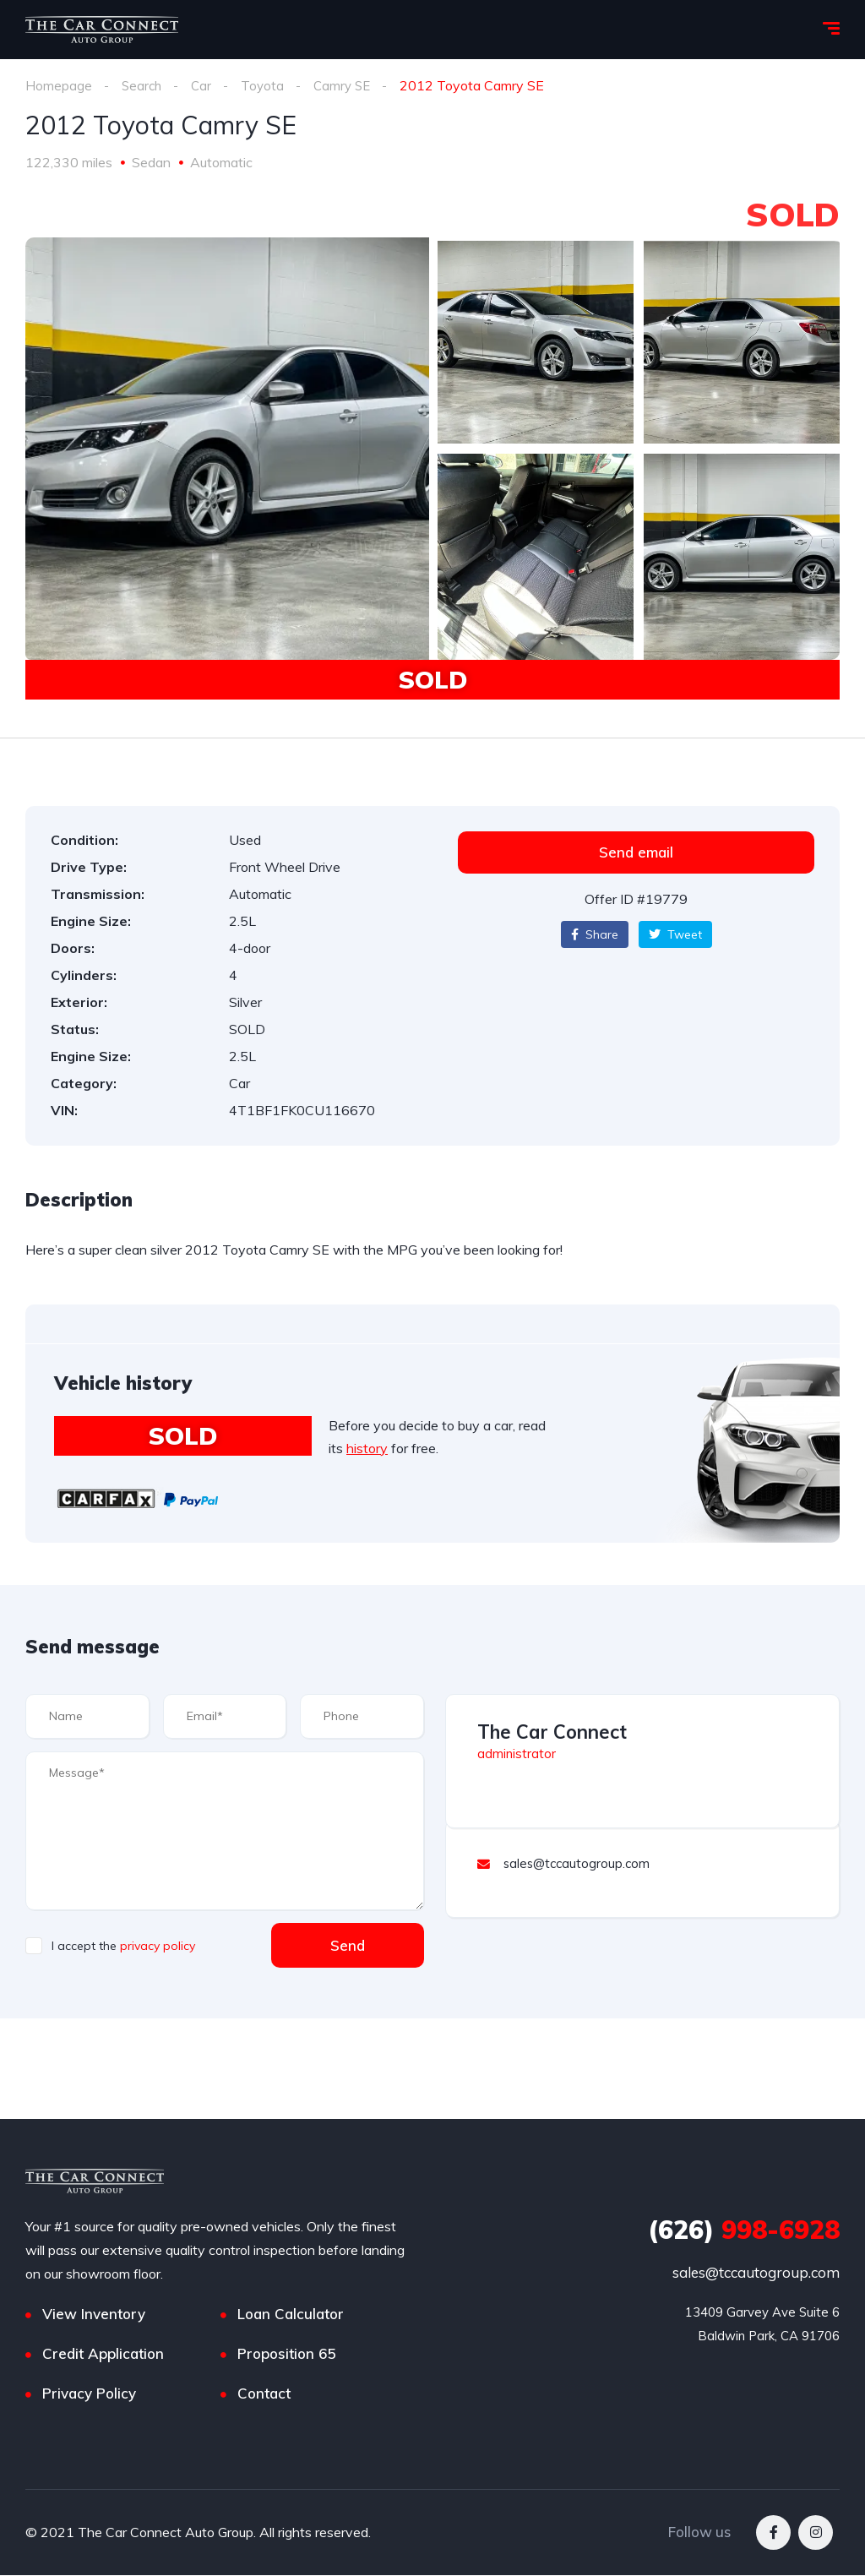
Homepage (58, 85)
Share (594, 934)
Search (143, 85)
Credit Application (103, 2354)
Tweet (675, 934)
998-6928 (744, 2230)
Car (204, 85)
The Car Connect (552, 1732)
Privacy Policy (89, 2394)
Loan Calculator (290, 2314)
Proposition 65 (286, 2354)
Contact (264, 2394)
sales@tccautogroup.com (756, 2273)
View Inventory (93, 2314)
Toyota (266, 85)
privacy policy (157, 1945)
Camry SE (348, 85)
